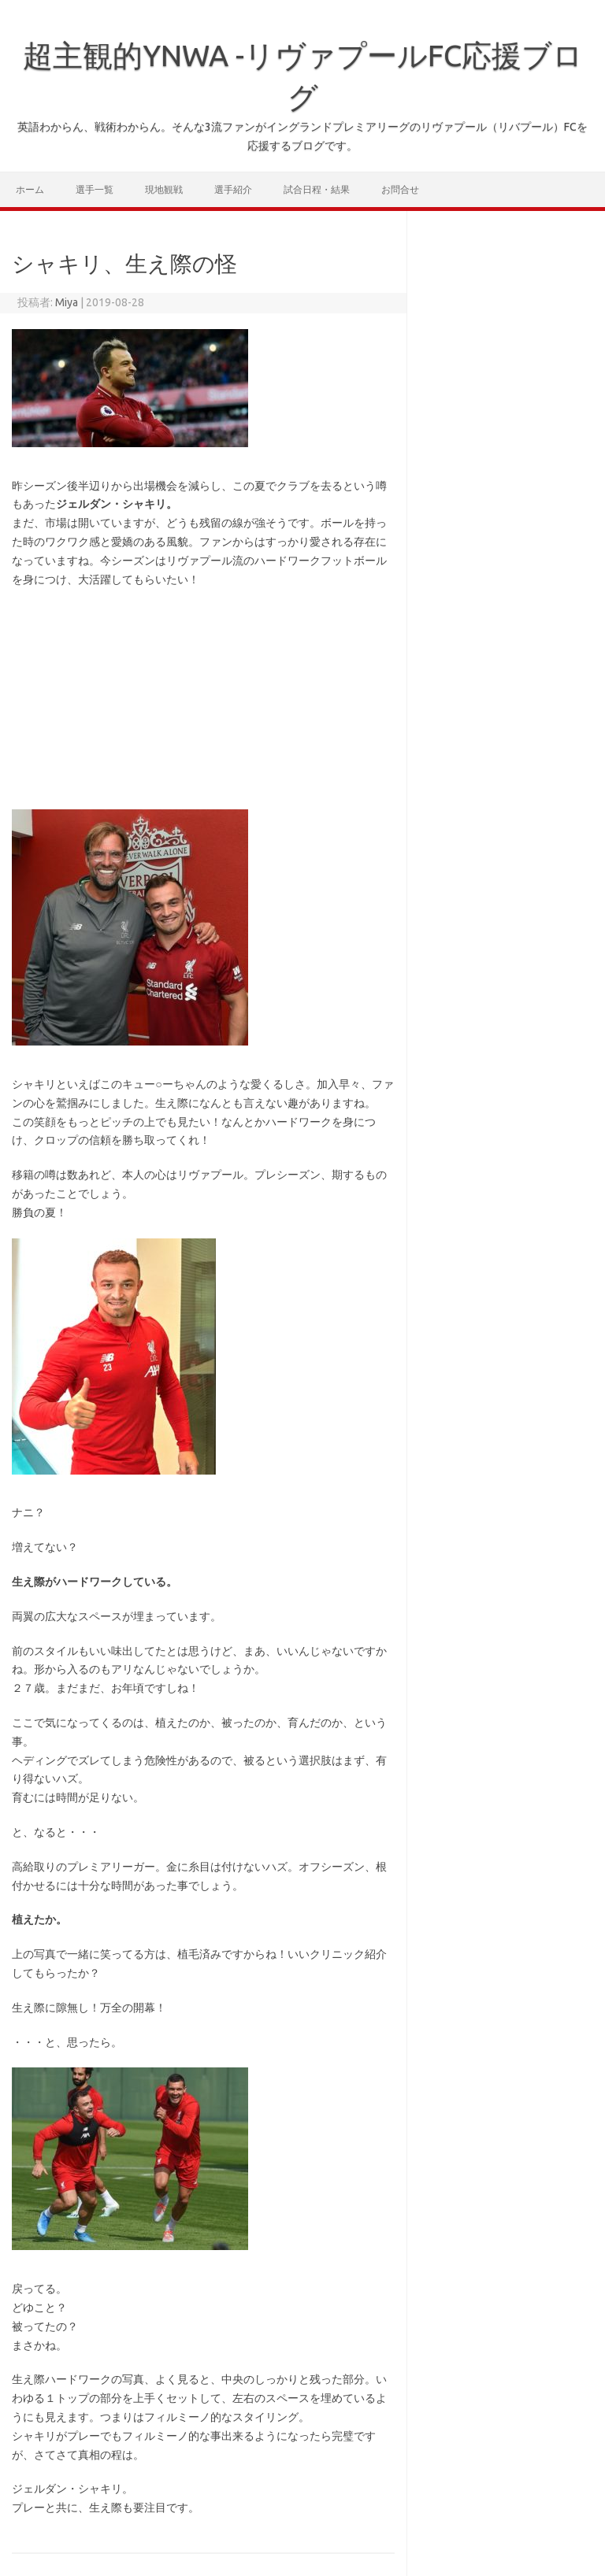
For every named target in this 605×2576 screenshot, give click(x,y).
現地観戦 (164, 189)
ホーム (30, 189)
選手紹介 (233, 189)
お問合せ (400, 189)
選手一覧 (94, 189)
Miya (66, 302)
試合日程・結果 (317, 189)
